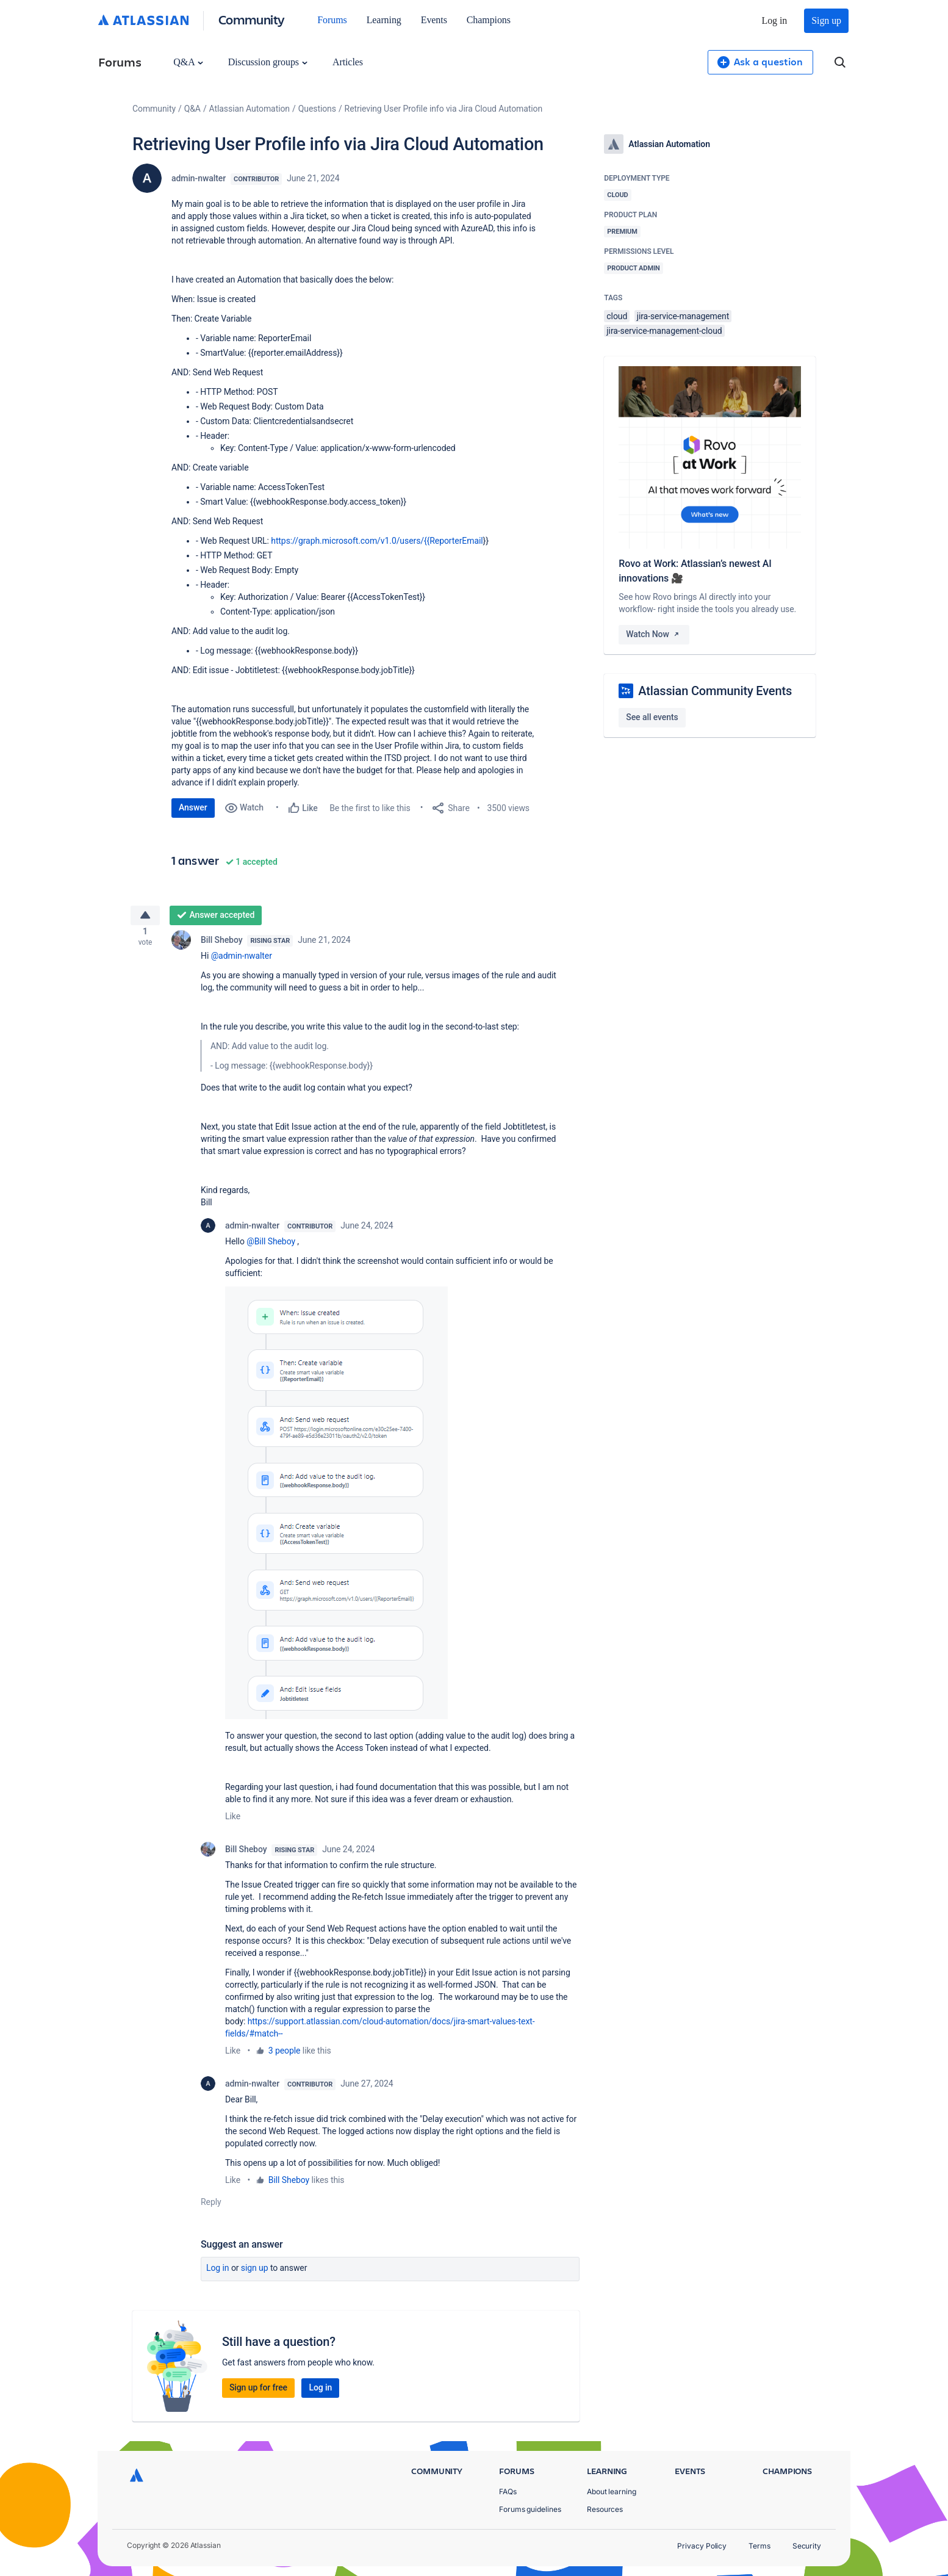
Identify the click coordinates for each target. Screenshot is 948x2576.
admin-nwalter (198, 178)
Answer (193, 807)
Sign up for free (258, 2392)
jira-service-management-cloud (664, 331)
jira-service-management (683, 316)
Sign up (826, 20)
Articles (347, 62)
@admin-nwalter (241, 960)
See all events (652, 717)
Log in (775, 20)
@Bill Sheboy (270, 1246)
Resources (605, 2509)
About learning (611, 2491)
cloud (616, 316)
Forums (332, 20)
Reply (211, 2207)
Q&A (188, 62)
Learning (384, 20)
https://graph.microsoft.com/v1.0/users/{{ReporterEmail (377, 541)
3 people (284, 2055)
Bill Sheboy (221, 945)
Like (232, 1821)
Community (251, 19)
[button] (336, 1507)
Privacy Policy (702, 2545)
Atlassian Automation (249, 109)
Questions (317, 109)
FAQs (508, 2491)
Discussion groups (267, 62)
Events (434, 20)
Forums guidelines (530, 2509)
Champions (489, 20)
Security (806, 2545)
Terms (759, 2545)
